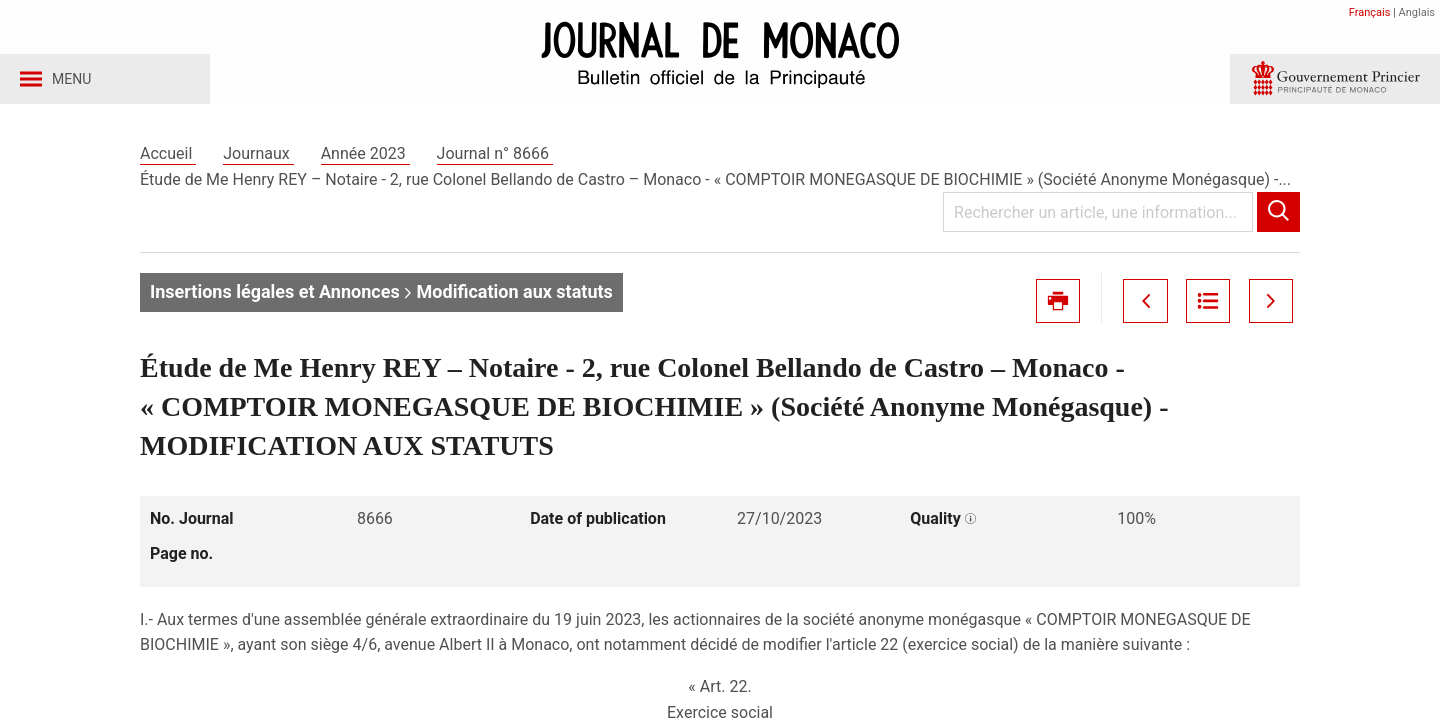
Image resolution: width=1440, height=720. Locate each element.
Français (1370, 12)
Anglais (1417, 12)
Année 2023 (365, 158)
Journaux (258, 158)
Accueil (168, 158)
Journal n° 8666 (495, 158)
